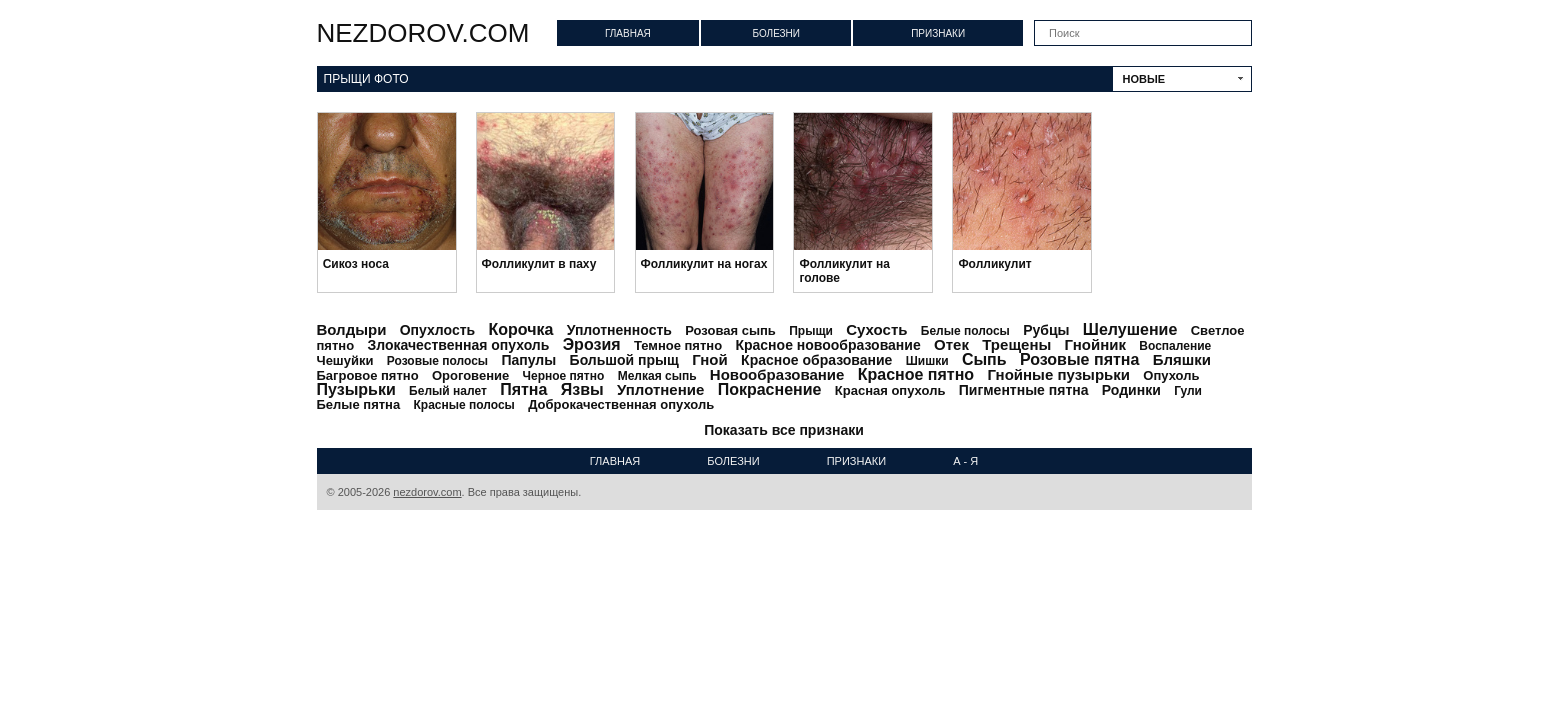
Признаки (938, 33)
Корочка (520, 329)
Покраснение (770, 389)
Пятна (523, 389)
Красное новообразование (827, 345)
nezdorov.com (423, 33)
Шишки (927, 361)
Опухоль (1171, 375)
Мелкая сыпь (657, 376)
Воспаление (1175, 346)
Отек (951, 344)
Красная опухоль (890, 390)
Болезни (776, 33)
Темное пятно (678, 345)
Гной (710, 359)
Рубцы (1046, 330)
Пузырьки (356, 389)
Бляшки (1182, 359)
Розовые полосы (437, 361)
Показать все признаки (784, 430)
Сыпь (984, 359)
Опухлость (437, 330)
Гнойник (1095, 344)
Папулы (528, 360)
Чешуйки (345, 360)
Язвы (582, 389)
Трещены (1016, 344)
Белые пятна (359, 404)
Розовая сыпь (730, 330)
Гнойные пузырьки (1058, 374)
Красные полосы (464, 405)
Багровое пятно (368, 375)
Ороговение (470, 375)
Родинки (1131, 390)
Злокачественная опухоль (458, 345)
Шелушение (1130, 329)
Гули (1188, 391)
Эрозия (592, 344)
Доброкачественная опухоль (621, 404)
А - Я (965, 461)
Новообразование (777, 374)
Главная (628, 33)
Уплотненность (619, 330)
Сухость (876, 329)
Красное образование (816, 360)
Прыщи (811, 331)
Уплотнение (660, 389)
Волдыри (352, 329)
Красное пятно (916, 374)
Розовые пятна (1079, 359)
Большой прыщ (624, 360)
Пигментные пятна (1024, 390)
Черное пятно (564, 376)
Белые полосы (965, 331)
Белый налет (448, 391)
